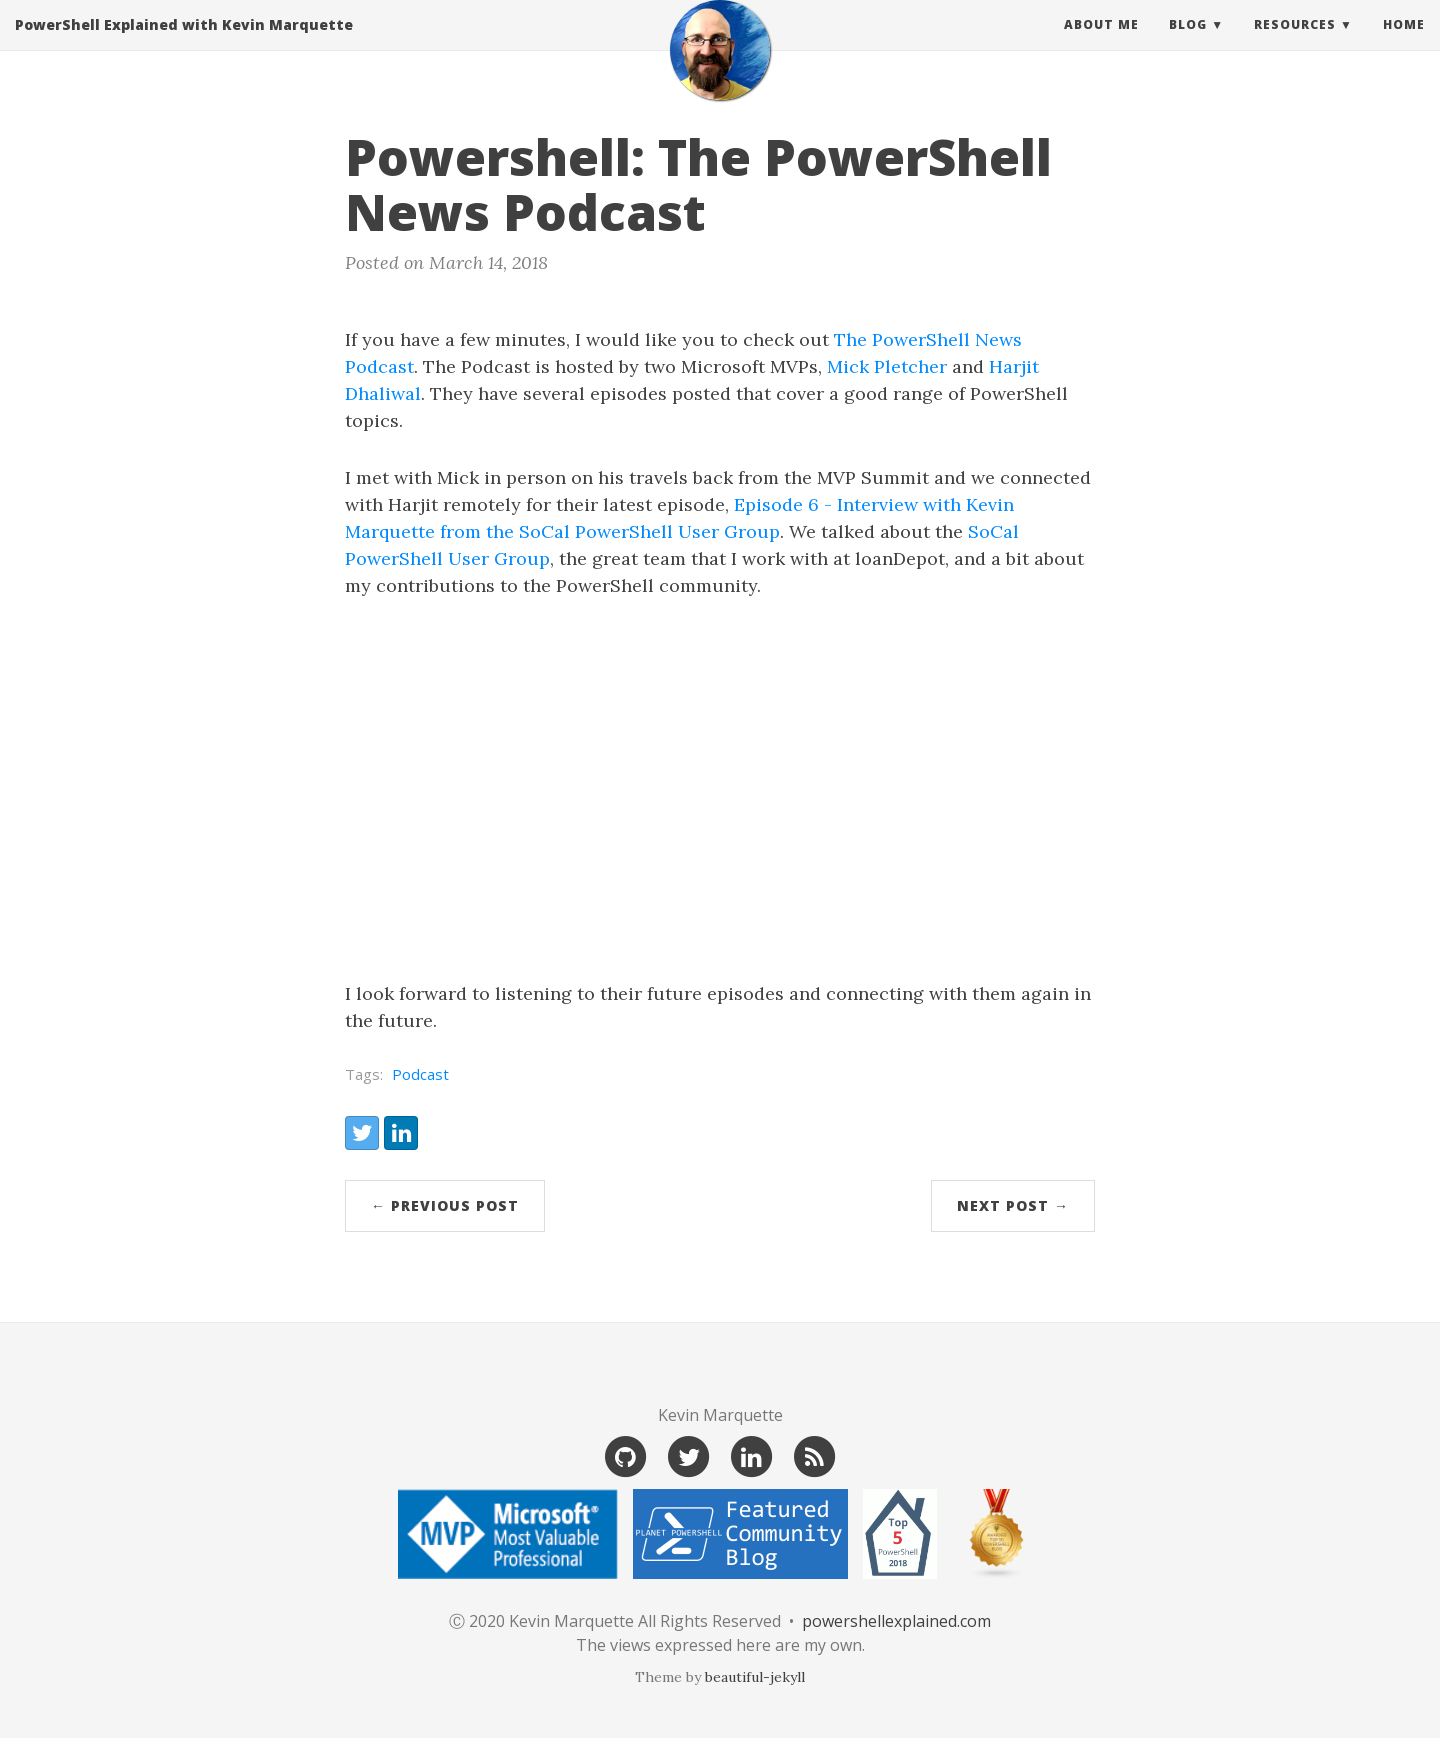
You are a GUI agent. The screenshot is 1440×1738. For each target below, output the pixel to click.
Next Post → (1013, 1205)
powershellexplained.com (896, 1621)
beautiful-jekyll (755, 1677)
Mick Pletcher (887, 366)
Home (1404, 44)
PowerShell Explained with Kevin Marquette (184, 44)
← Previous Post (445, 1205)
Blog (1188, 44)
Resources (1295, 44)
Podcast (420, 1074)
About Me (1101, 44)
